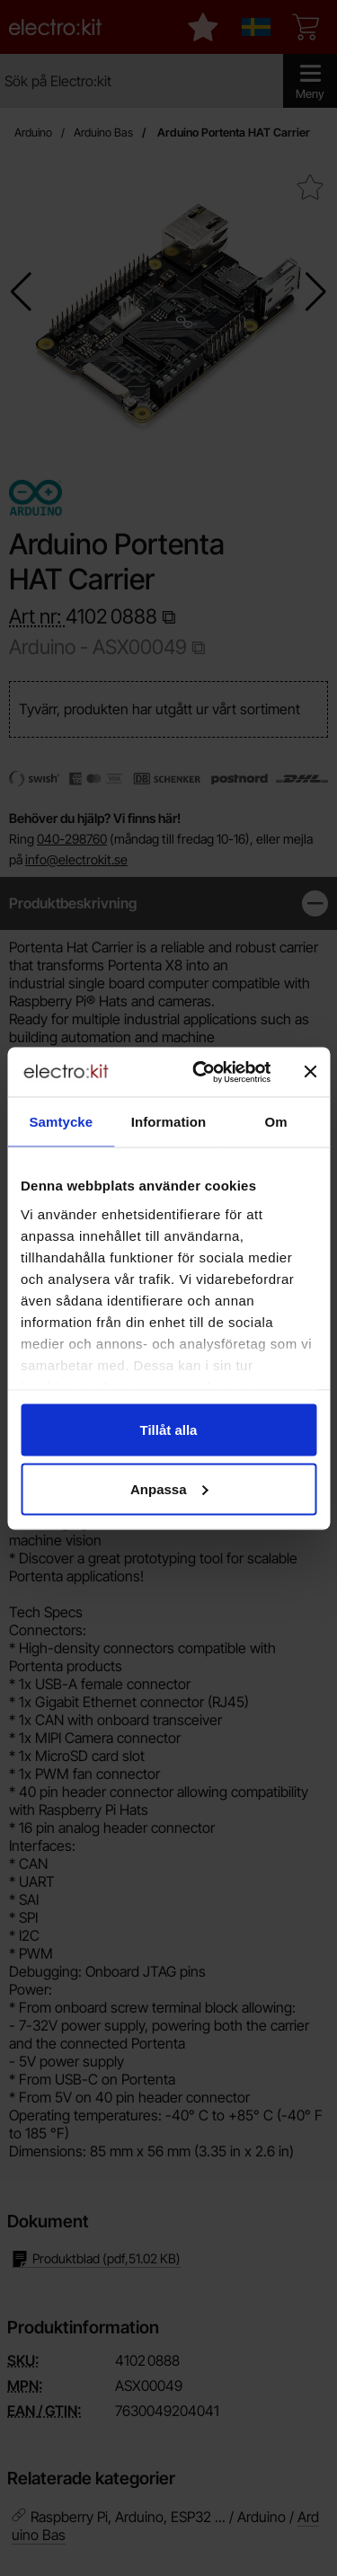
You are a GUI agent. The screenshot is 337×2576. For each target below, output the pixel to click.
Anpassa (169, 1488)
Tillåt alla (169, 1430)
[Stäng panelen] (310, 1072)
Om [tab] (276, 1121)
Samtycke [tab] (61, 1121)
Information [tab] (169, 1121)
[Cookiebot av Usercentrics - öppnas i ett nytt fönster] (200, 1072)
